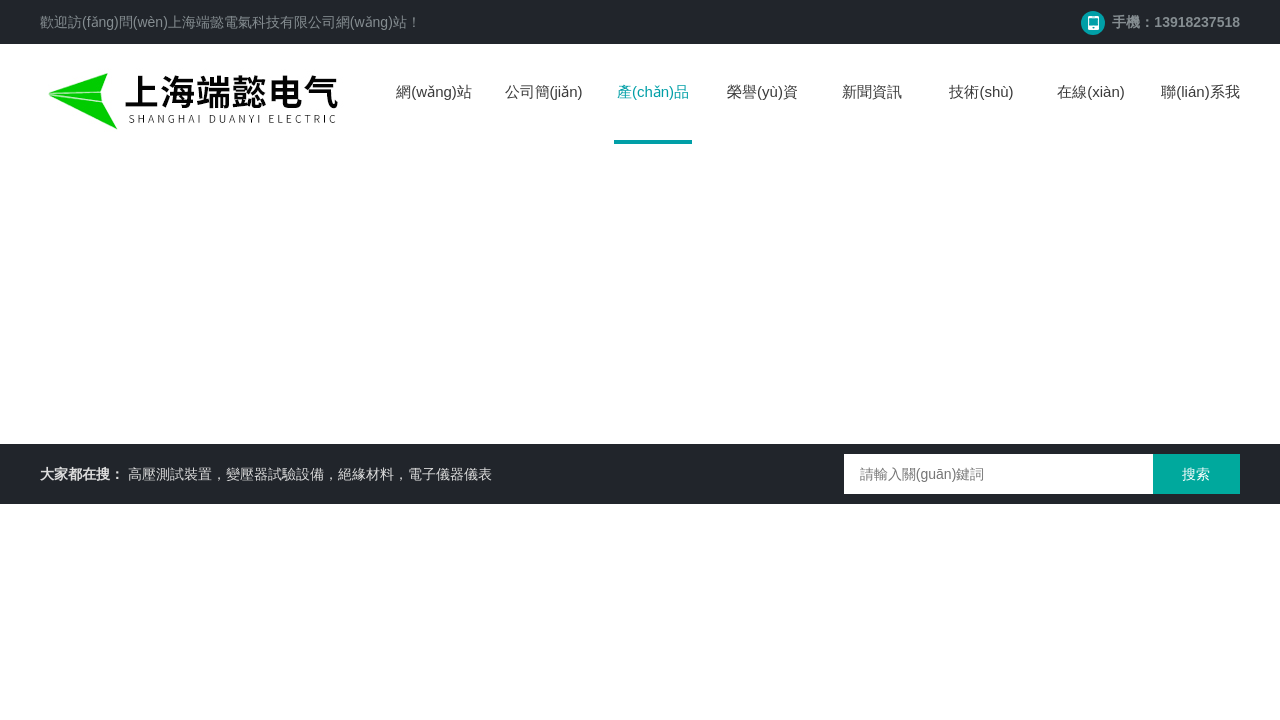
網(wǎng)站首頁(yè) (434, 111)
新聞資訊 (872, 91)
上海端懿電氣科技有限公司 (252, 22)
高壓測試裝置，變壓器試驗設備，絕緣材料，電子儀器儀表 (310, 474)
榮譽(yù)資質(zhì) (762, 111)
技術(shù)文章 (981, 111)
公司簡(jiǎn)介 (544, 111)
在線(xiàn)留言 (1091, 111)
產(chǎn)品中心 (653, 113)
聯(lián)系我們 (1200, 111)
